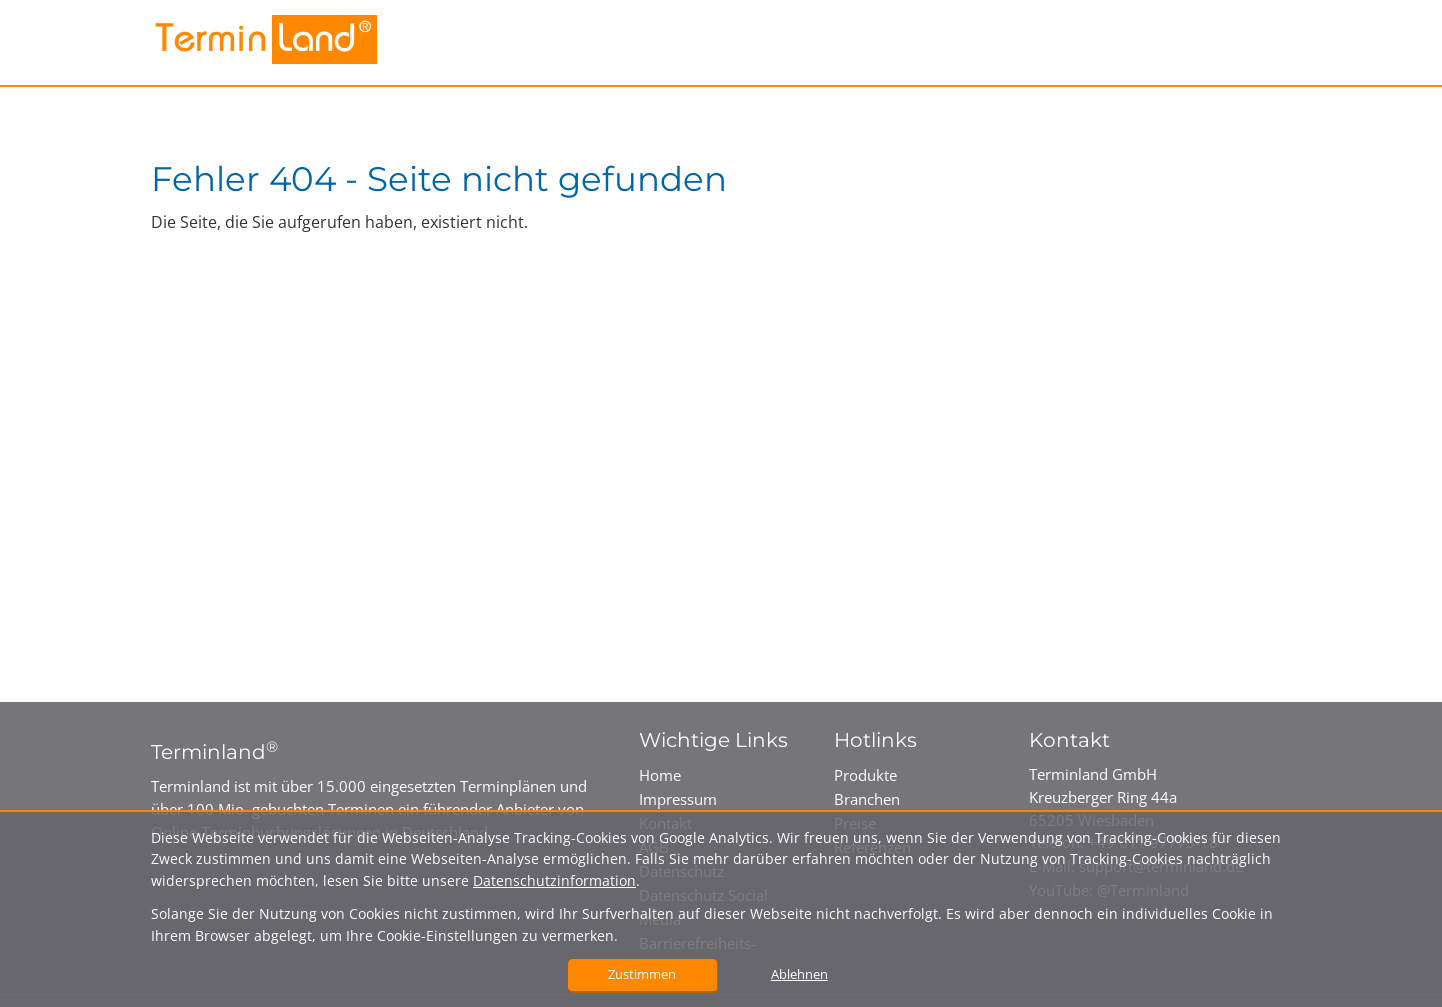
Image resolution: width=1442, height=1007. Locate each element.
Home (660, 775)
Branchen (867, 799)
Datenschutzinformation (554, 880)
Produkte (865, 775)
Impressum (678, 799)
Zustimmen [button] (642, 974)
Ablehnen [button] (799, 974)
